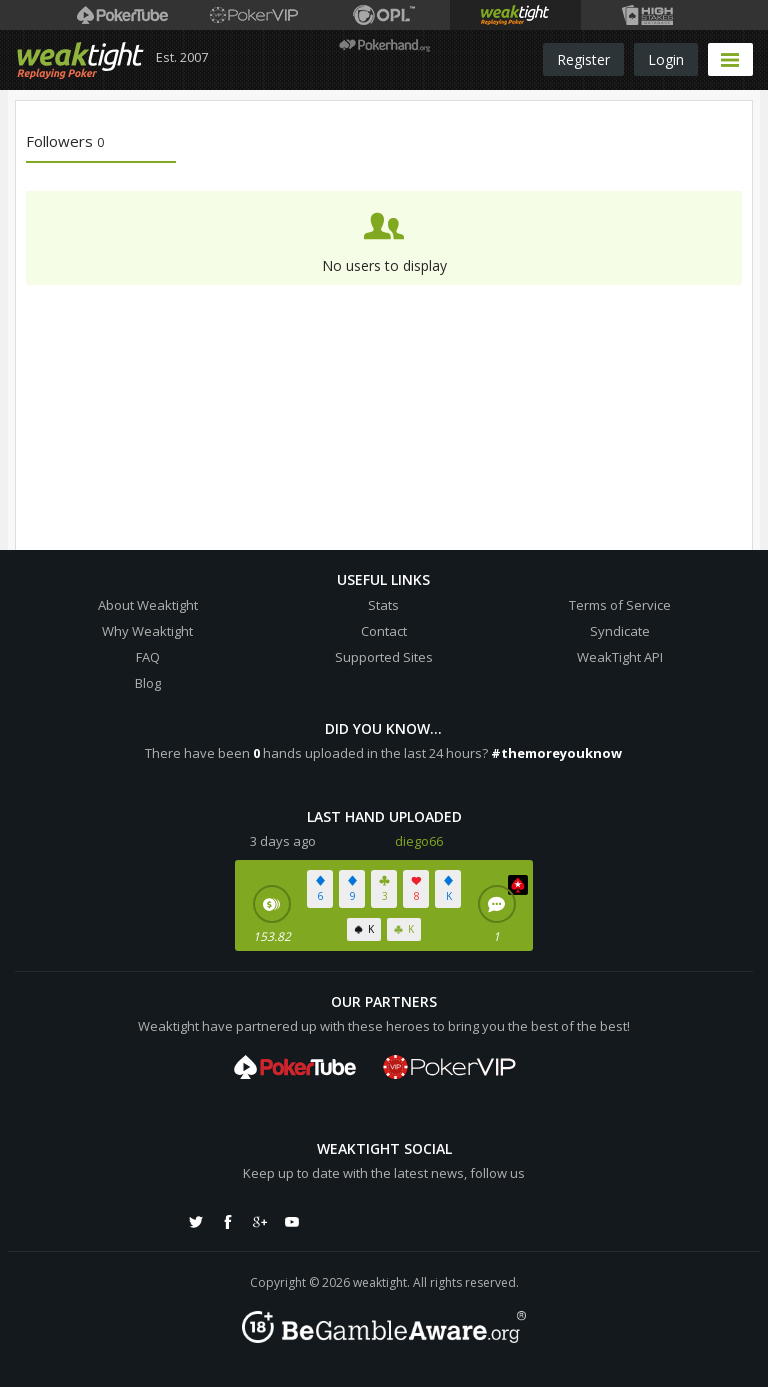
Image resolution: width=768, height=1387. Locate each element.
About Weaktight (148, 605)
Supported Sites (384, 657)
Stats (383, 605)
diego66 (419, 841)
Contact (384, 631)
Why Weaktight (147, 631)
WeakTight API (620, 657)
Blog (148, 683)
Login (666, 59)
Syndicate (620, 631)
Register (583, 59)
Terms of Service (620, 605)
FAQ (148, 657)
